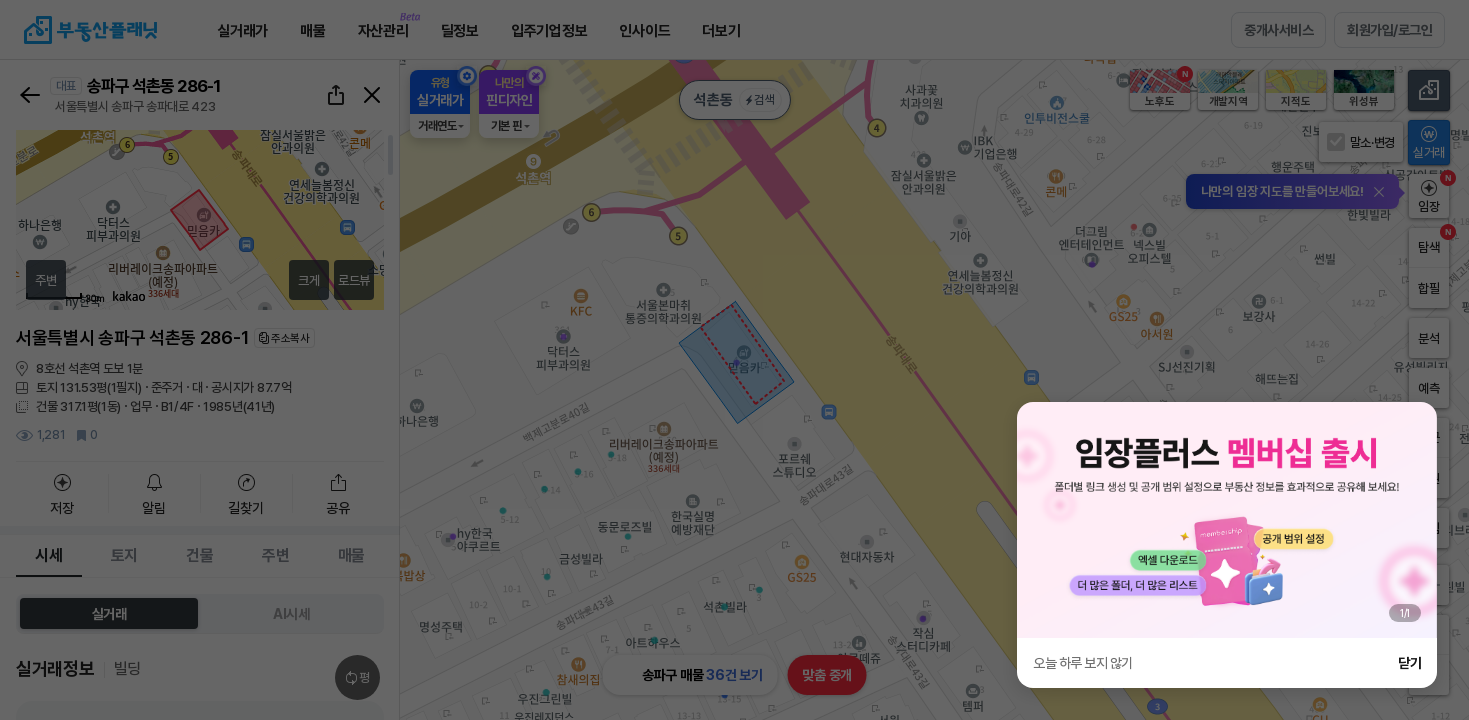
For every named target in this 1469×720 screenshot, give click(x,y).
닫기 (1409, 663)
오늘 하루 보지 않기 (1083, 663)
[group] (1227, 520)
